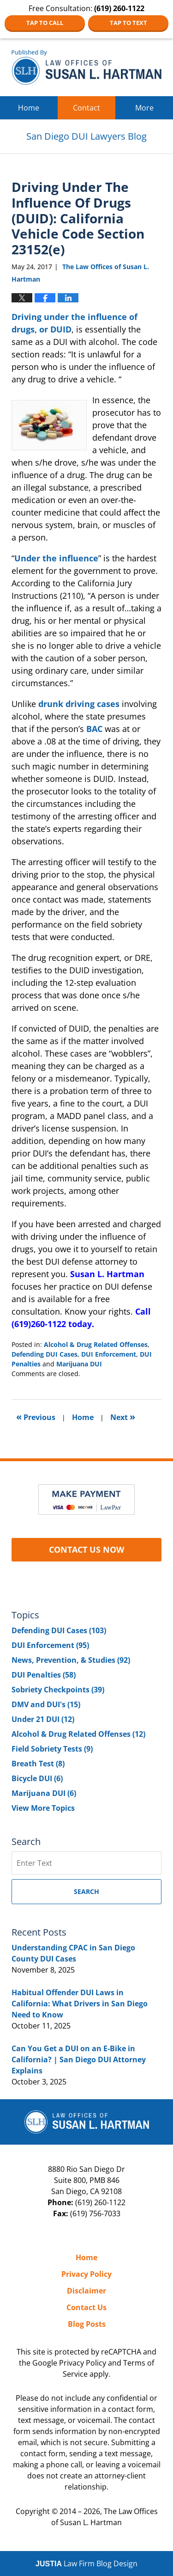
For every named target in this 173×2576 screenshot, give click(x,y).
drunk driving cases (78, 703)
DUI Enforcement (108, 1354)
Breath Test (38, 1763)
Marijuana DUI (79, 1363)
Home (28, 108)
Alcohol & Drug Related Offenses (96, 1344)
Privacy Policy (86, 2274)
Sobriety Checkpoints (58, 1690)
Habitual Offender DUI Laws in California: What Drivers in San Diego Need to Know (80, 2003)
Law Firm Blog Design (86, 2563)
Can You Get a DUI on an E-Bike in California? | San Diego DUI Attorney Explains (79, 2059)
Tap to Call (44, 22)
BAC (94, 728)
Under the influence (56, 558)
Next (122, 1416)
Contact (86, 108)
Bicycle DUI (37, 1778)
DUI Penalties (44, 1675)
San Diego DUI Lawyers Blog (86, 67)
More (144, 108)
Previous (35, 1416)
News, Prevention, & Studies (71, 1660)
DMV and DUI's (46, 1704)
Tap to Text (128, 22)
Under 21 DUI (43, 1719)
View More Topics (43, 1808)
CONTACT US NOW (86, 1549)
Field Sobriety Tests (52, 1749)
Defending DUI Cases (45, 1354)
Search (86, 1891)
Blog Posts (87, 2324)
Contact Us (86, 2307)
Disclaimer (86, 2291)
